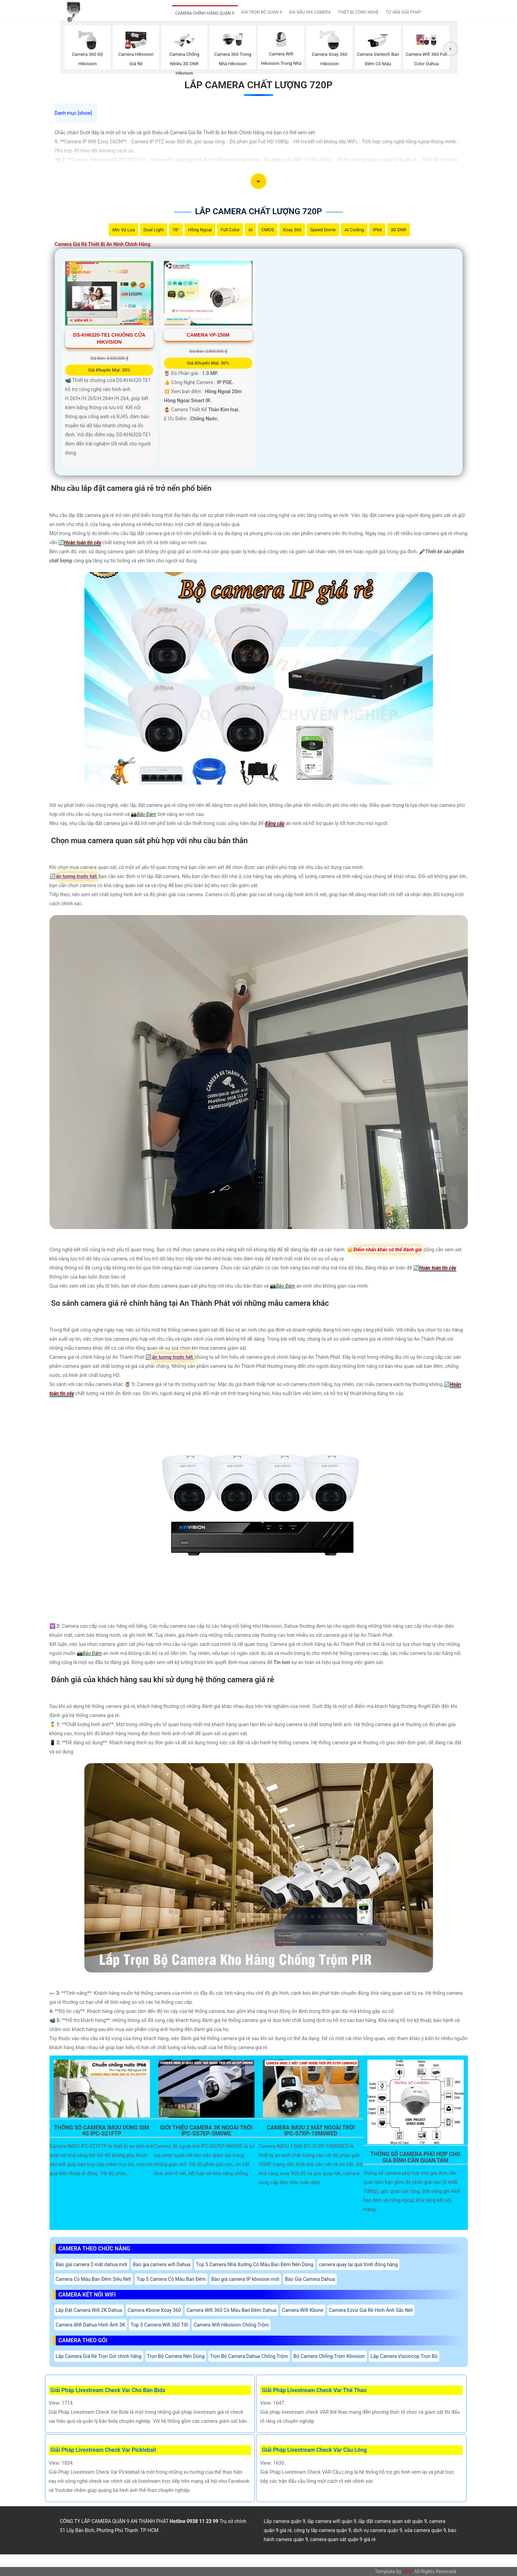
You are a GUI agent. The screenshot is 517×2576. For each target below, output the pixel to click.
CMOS (267, 229)
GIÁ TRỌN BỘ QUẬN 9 (261, 12)
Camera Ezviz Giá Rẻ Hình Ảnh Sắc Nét (371, 2310)
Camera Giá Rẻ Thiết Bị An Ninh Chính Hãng (103, 244)
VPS (407, 2571)
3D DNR (398, 229)
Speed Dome (323, 229)
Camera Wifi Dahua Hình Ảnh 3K (90, 2325)
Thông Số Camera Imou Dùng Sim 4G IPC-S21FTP (101, 2131)
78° (176, 229)
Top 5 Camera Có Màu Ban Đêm (171, 2279)
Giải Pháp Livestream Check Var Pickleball (103, 2450)
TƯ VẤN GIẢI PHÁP (403, 12)
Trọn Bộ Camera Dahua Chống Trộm (249, 2356)
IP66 (377, 229)
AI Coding (354, 229)
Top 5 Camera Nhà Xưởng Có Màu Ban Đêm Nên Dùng (254, 2264)
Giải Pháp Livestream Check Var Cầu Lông (314, 2450)
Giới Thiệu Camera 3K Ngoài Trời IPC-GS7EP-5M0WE (206, 2131)
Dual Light (154, 229)
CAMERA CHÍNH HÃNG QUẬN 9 (204, 13)
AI (250, 229)
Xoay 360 (292, 229)
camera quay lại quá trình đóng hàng (358, 2264)
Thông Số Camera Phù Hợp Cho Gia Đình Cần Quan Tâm (415, 2157)
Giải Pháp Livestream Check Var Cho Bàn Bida (108, 2390)
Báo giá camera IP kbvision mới (245, 2279)
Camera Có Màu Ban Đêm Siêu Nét (93, 2279)
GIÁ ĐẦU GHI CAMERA (310, 12)
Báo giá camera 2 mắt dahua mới (91, 2264)
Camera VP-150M (208, 335)
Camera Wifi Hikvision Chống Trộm (231, 2325)
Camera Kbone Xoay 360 (154, 2310)
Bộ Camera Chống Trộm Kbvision (329, 2356)
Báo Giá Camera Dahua (310, 2279)
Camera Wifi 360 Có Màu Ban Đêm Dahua (231, 2310)
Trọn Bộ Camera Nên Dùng (176, 2356)
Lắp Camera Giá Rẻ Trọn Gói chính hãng (99, 2356)
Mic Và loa (123, 229)
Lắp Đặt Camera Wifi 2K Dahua (89, 2310)
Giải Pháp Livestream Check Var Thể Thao (314, 2390)
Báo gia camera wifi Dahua (161, 2264)
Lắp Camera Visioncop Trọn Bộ (404, 2356)
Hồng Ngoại (200, 229)
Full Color (230, 229)
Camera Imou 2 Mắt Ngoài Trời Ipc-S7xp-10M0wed (311, 2131)
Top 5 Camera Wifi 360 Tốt (159, 2325)
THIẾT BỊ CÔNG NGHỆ (358, 12)
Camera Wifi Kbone (303, 2310)
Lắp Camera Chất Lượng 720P (258, 85)
